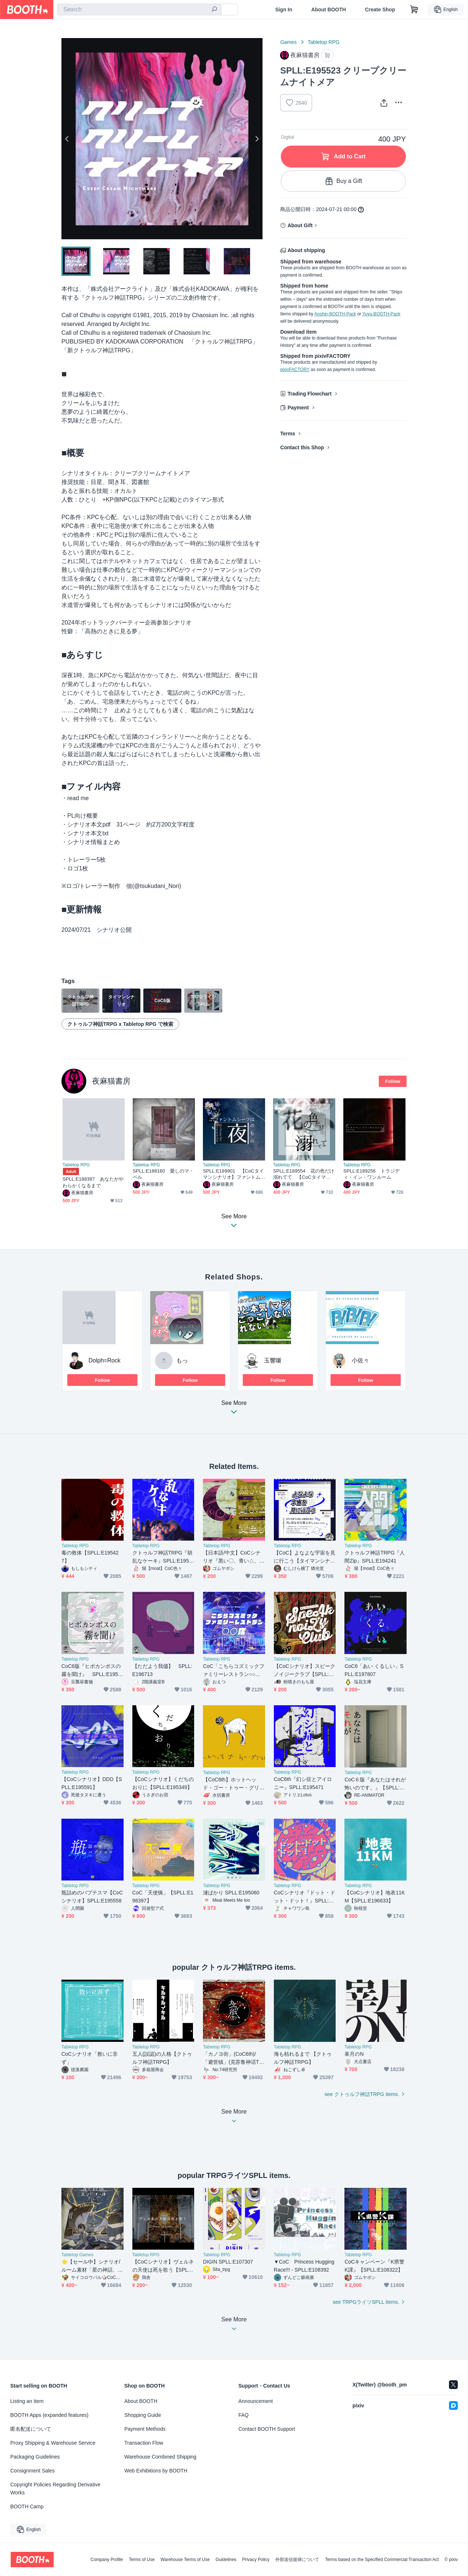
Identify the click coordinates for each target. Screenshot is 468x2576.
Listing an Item (27, 2401)
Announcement (255, 2401)
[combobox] (139, 9)
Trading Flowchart (309, 394)
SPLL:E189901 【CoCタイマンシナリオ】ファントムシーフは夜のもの (233, 1174)
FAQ (243, 2415)
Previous (67, 139)
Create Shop (380, 9)
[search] (214, 10)
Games (288, 42)
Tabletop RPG (324, 42)
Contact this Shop (302, 447)
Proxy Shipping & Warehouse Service (52, 2443)
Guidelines (226, 2559)
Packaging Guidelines (35, 2457)
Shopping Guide (142, 2415)
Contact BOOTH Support (266, 2429)
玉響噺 (273, 1360)
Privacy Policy (255, 2559)
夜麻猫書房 (111, 1081)
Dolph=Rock (104, 1360)
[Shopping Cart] (414, 9)
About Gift (299, 225)
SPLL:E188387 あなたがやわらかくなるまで (93, 1182)
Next (257, 139)
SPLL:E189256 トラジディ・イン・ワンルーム (371, 1174)
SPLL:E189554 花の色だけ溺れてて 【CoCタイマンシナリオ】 (303, 1174)
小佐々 (360, 1360)
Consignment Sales (32, 2471)
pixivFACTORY (294, 369)
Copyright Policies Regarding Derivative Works (55, 2489)
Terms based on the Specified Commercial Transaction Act (382, 2559)
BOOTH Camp (27, 2506)
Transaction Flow (143, 2443)
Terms (287, 433)
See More (234, 1409)
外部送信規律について (297, 2559)
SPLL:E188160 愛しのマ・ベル (163, 1174)
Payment (298, 407)
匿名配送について (30, 2429)
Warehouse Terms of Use (185, 2559)
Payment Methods (145, 2429)
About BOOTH (328, 9)
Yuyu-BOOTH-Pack (381, 313)
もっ (182, 1360)
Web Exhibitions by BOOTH (155, 2471)
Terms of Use (142, 2559)
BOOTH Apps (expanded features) (49, 2415)
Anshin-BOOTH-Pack (335, 313)
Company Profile (106, 2559)
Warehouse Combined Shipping (160, 2457)
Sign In (283, 9)
